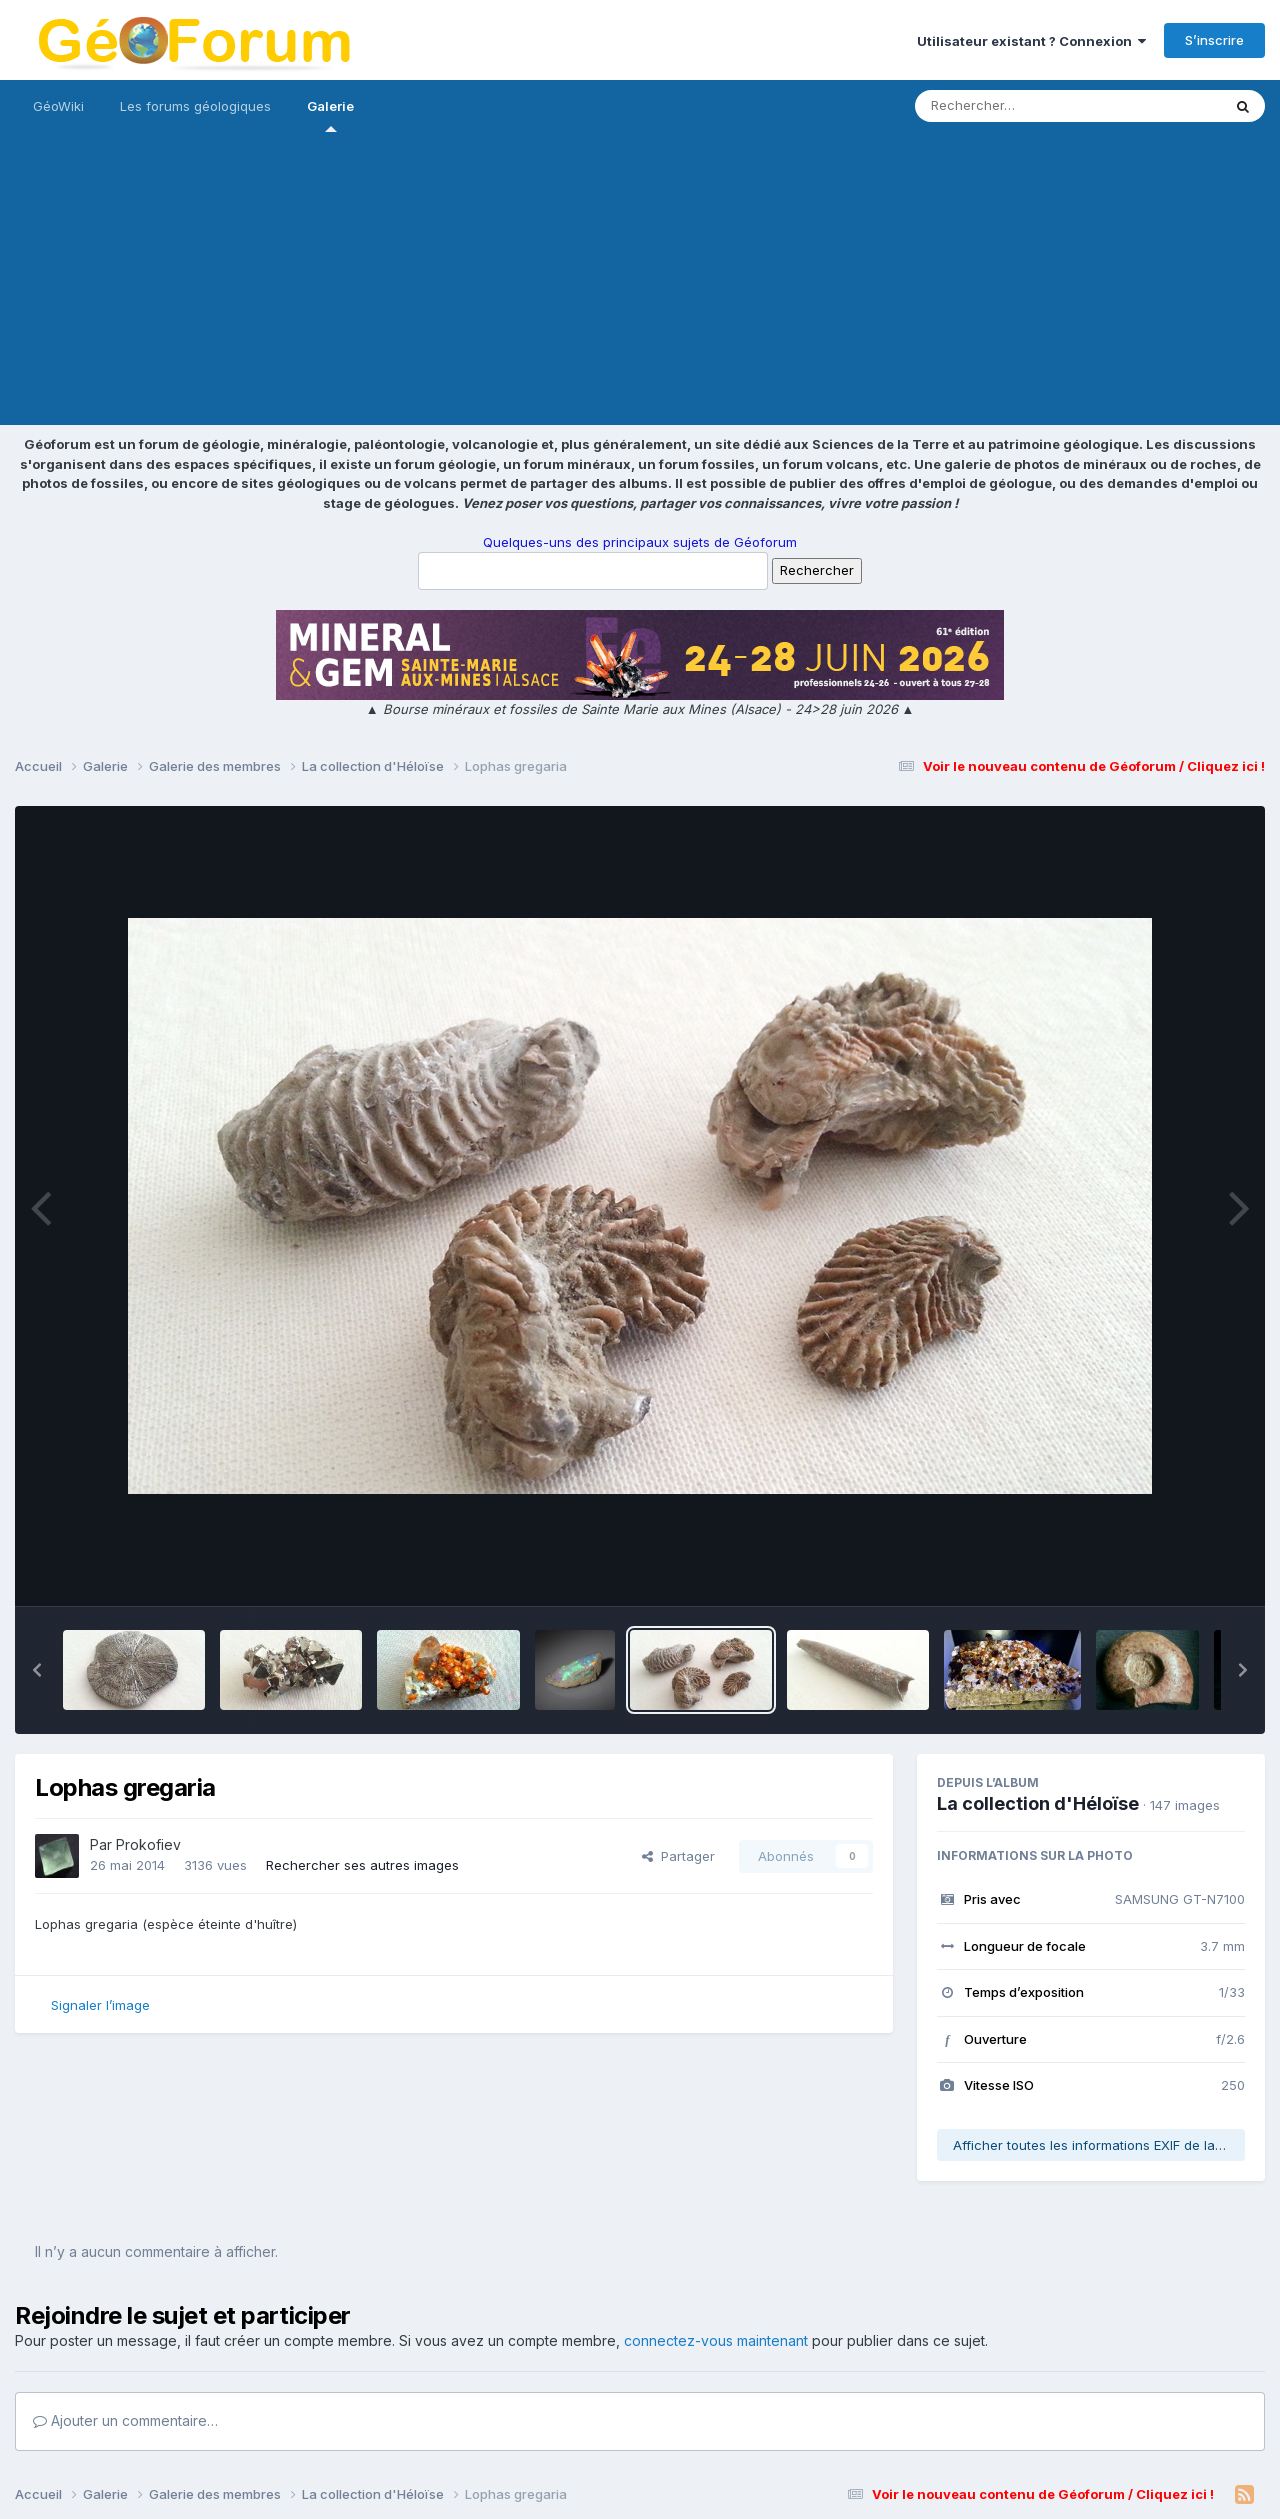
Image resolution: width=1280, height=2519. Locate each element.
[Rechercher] (1010, 106)
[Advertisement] (640, 285)
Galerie (330, 115)
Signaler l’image (100, 2005)
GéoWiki (58, 106)
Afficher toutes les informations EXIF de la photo (1099, 2145)
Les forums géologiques (195, 106)
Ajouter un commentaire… (125, 2420)
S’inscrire (1214, 40)
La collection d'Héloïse (1038, 1803)
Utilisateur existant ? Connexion (1031, 41)
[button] (37, 1670)
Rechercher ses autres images (362, 1865)
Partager (678, 1856)
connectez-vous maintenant (716, 2340)
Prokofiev (148, 1844)
